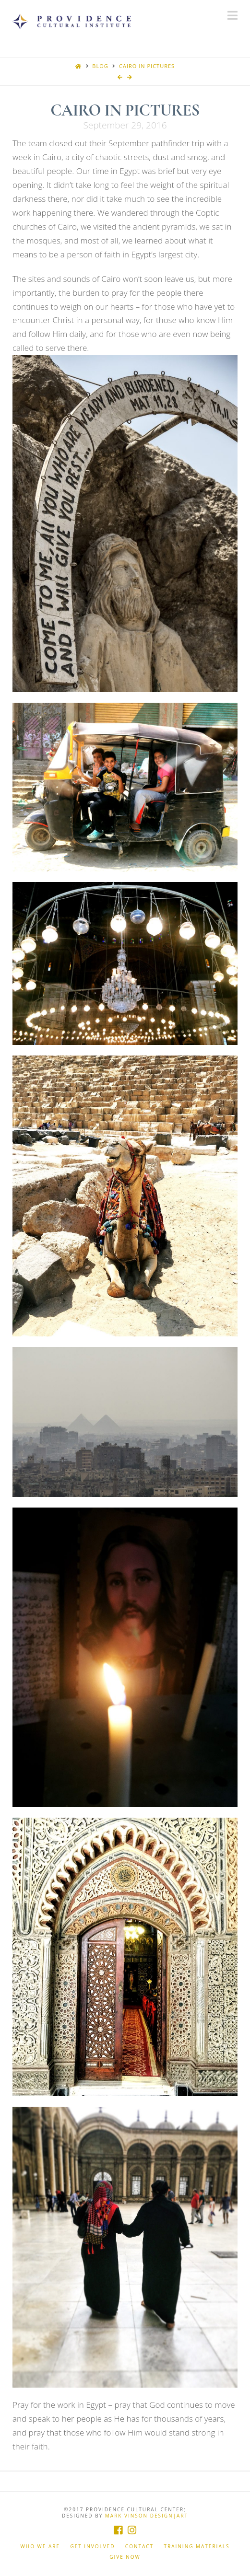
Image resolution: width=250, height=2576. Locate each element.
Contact (139, 2546)
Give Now (125, 2557)
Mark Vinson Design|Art (146, 2515)
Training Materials (197, 2546)
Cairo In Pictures (147, 66)
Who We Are (40, 2546)
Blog (100, 66)
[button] (232, 15)
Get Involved (92, 2546)
